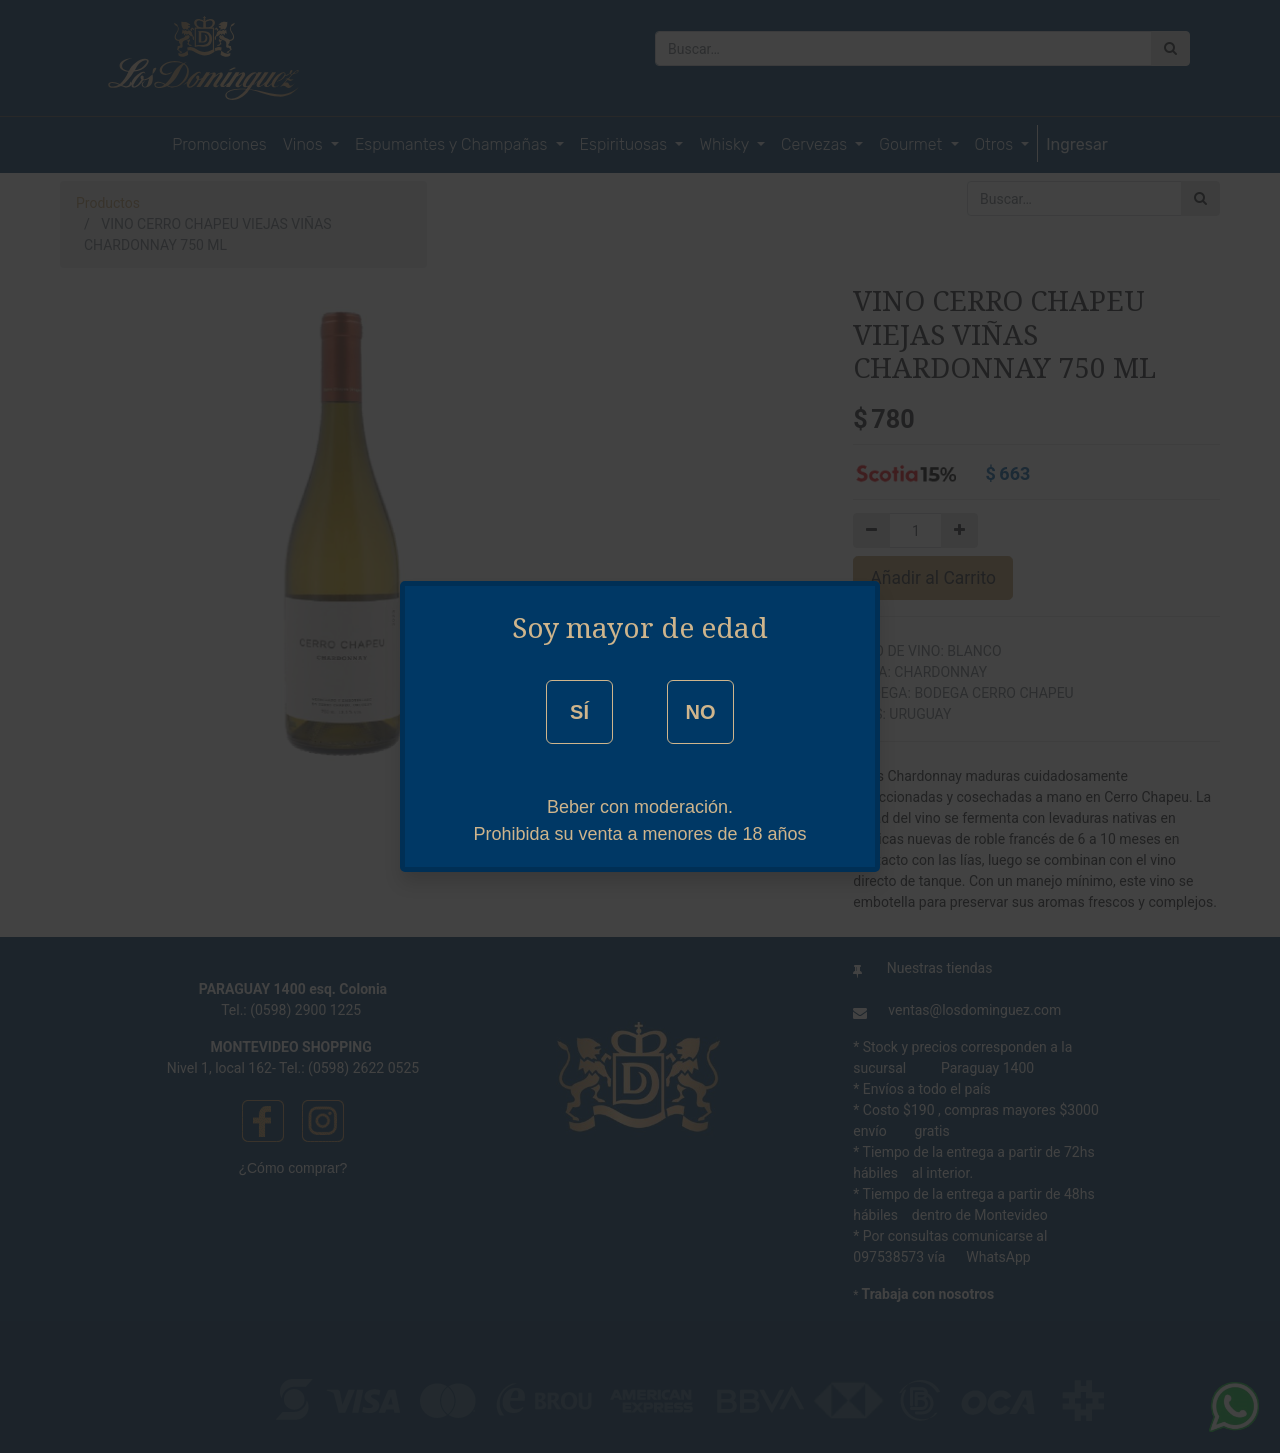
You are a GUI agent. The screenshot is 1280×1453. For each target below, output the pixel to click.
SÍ (579, 712)
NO (700, 712)
